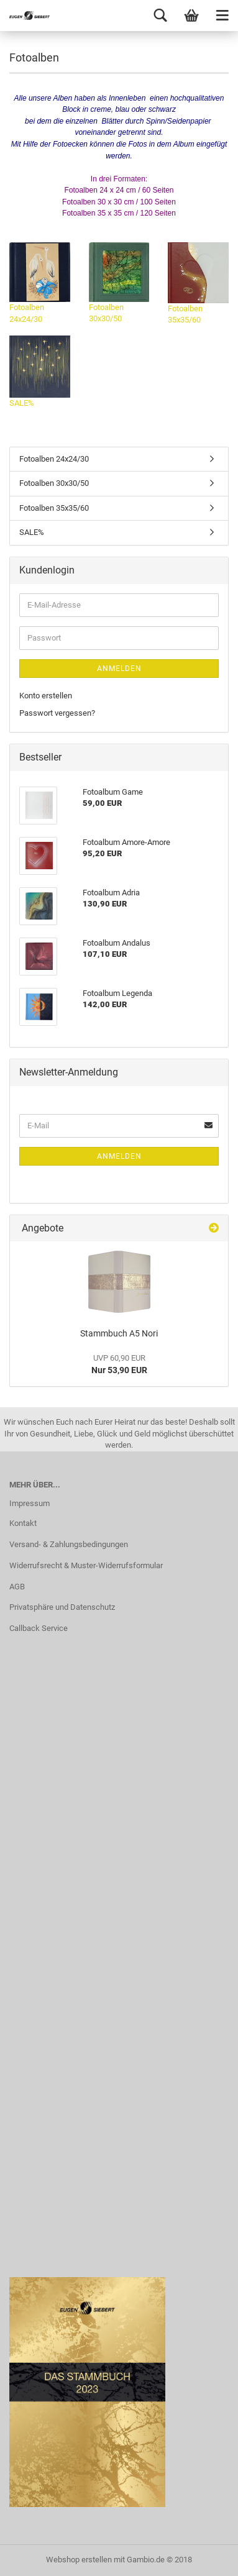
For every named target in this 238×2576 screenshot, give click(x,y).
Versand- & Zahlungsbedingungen (68, 1544)
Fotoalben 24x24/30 (39, 283)
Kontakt (23, 1523)
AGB (17, 1586)
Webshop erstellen (79, 2559)
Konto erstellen (45, 695)
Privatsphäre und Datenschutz (62, 1607)
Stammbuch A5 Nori (119, 1333)
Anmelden (119, 668)
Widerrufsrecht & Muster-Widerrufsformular (86, 1565)
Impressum (29, 1503)
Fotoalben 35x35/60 (198, 283)
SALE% (39, 372)
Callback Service (38, 1628)
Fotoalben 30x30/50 (119, 282)
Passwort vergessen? (57, 713)
